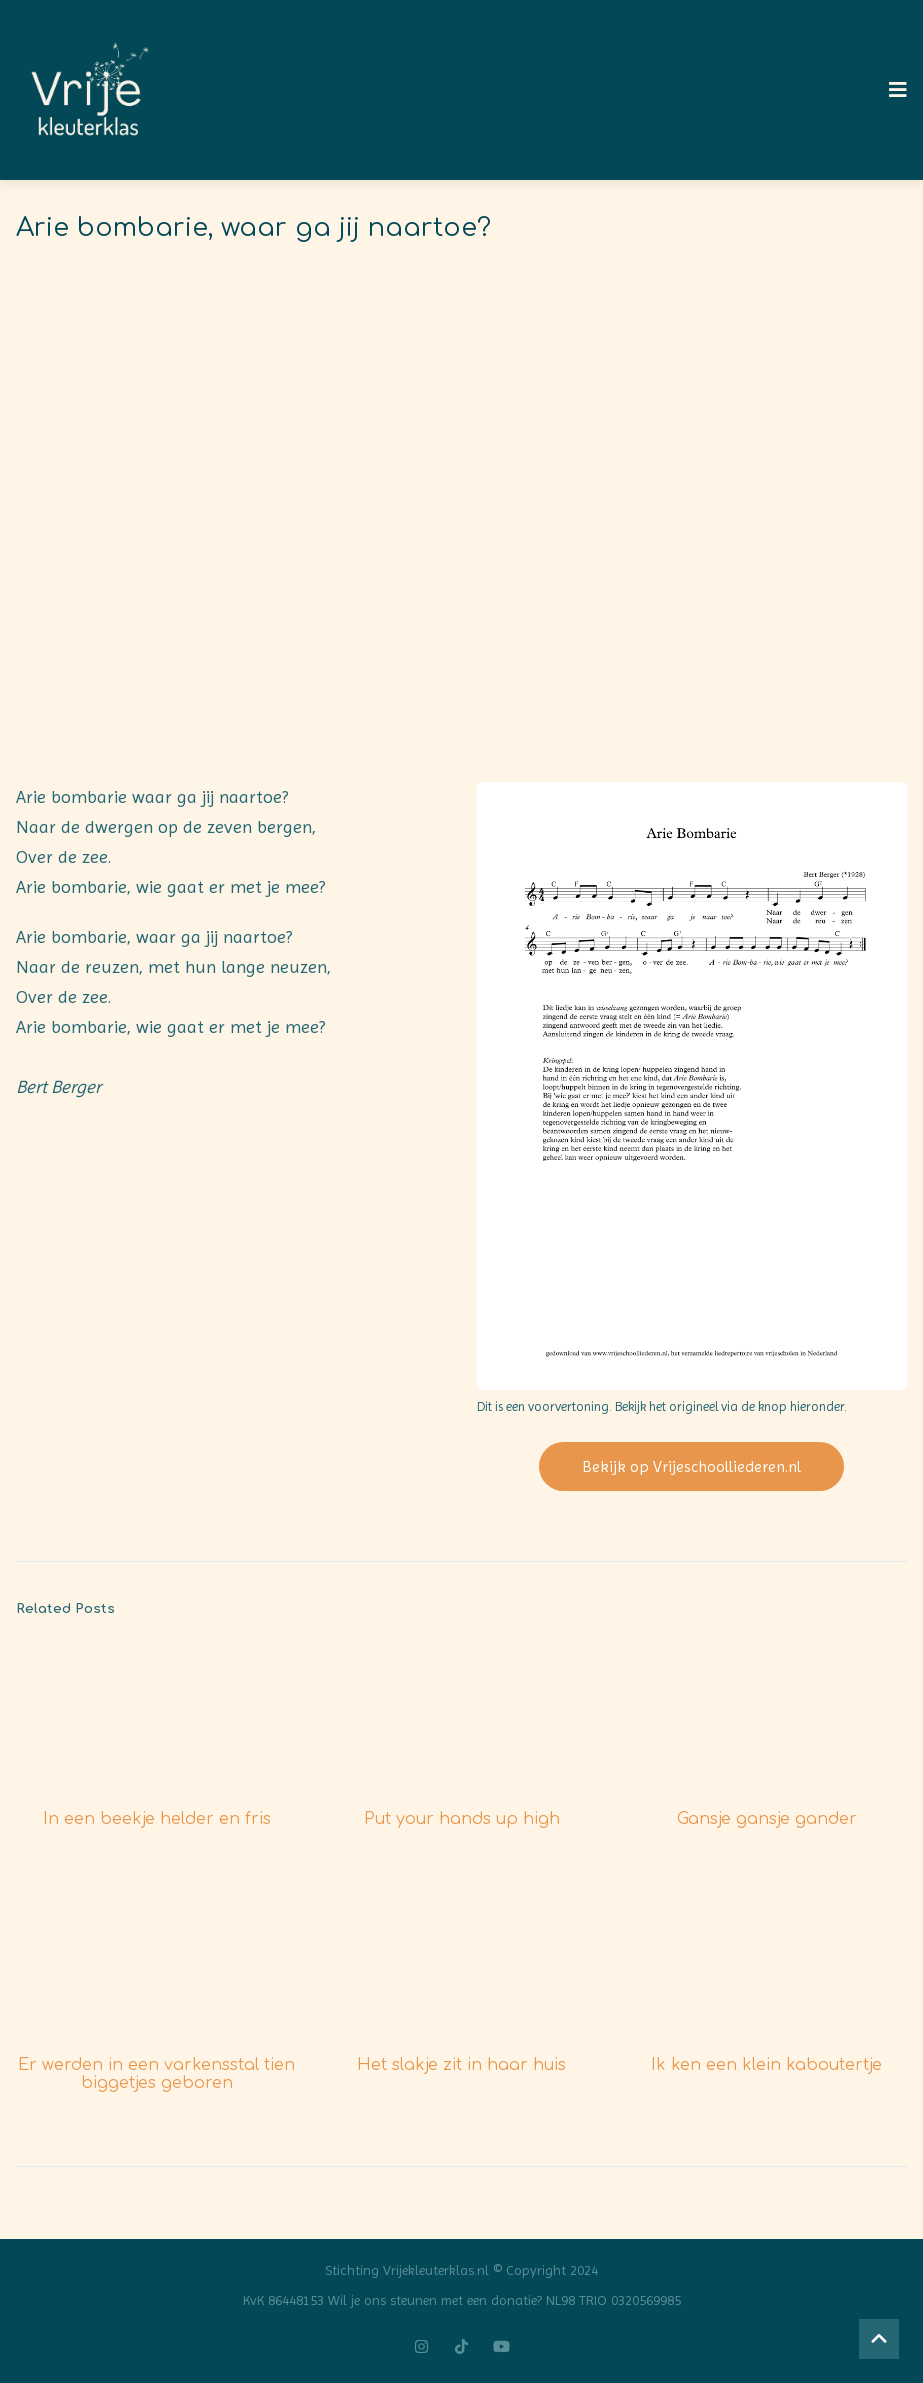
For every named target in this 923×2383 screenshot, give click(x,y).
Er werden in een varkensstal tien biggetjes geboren (156, 2074)
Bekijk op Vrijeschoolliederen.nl (691, 1466)
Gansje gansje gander (767, 1819)
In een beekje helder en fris (157, 1819)
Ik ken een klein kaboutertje (766, 2065)
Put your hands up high (462, 1819)
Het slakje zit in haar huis (461, 2065)
